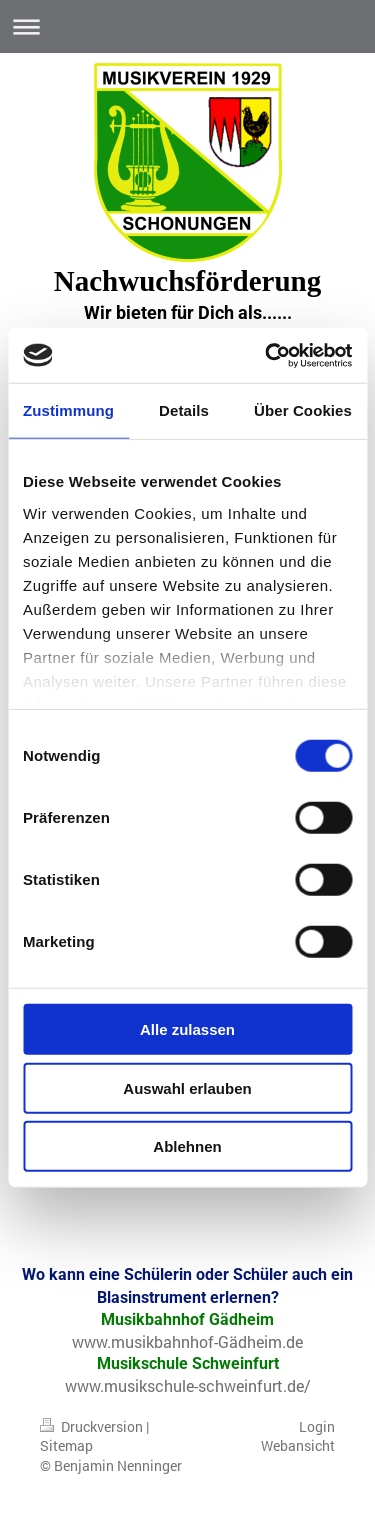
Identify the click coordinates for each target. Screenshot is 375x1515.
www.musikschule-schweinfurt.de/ (188, 1385)
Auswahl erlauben (187, 1087)
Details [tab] (184, 410)
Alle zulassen (187, 1029)
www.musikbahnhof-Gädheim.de (187, 1341)
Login (317, 1426)
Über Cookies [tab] (303, 410)
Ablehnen (187, 1146)
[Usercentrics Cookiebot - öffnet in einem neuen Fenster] (267, 355)
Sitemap (66, 1445)
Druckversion (93, 1426)
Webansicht (298, 1445)
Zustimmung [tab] (68, 410)
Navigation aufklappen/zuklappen (187, 26)
